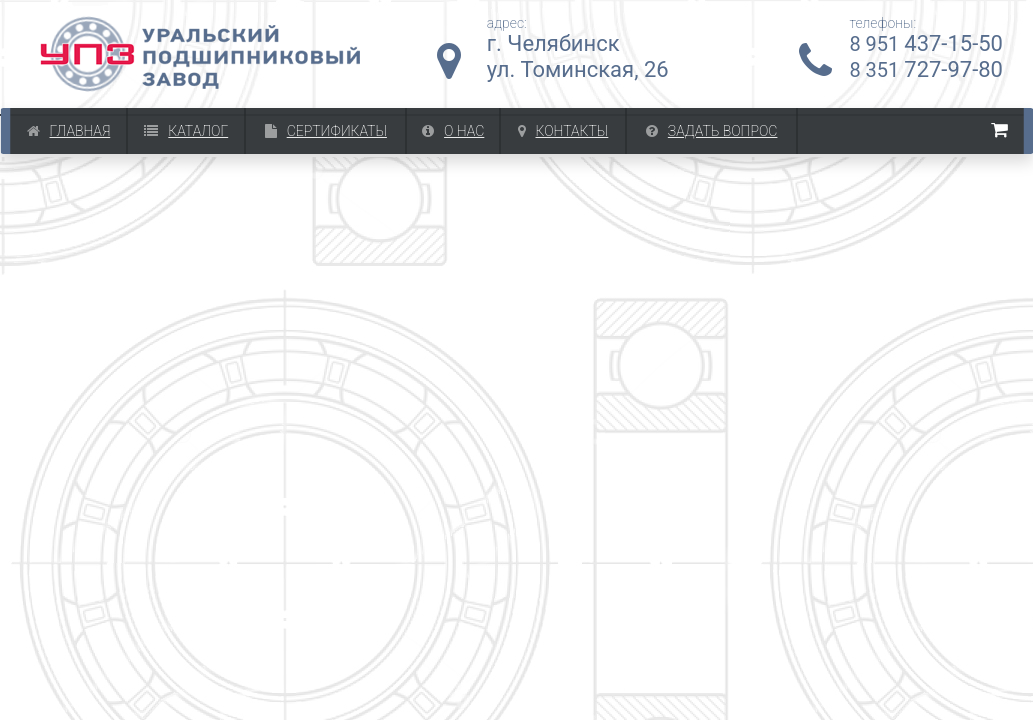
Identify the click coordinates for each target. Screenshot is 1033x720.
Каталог (186, 131)
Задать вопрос (712, 131)
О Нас (453, 131)
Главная (69, 131)
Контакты (563, 131)
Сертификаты (326, 131)
